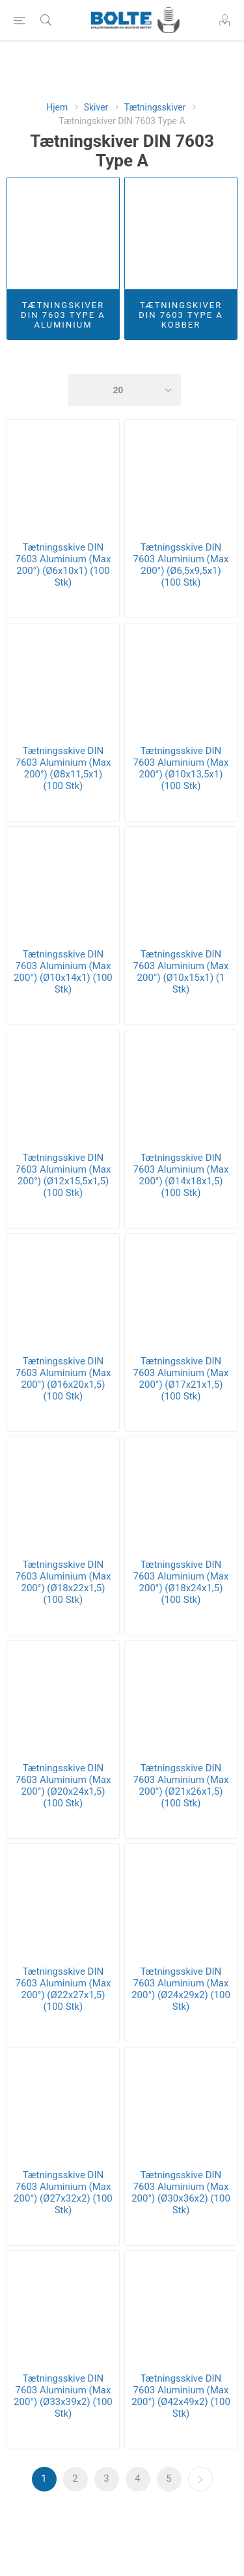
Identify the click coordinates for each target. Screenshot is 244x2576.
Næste (200, 2479)
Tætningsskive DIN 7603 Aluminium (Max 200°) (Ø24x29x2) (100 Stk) (180, 1989)
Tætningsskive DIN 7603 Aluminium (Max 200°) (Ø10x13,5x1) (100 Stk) (181, 768)
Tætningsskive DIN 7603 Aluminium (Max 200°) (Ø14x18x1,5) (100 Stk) (181, 1175)
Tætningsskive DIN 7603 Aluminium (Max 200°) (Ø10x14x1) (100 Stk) (63, 971)
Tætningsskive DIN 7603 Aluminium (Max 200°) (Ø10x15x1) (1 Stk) (181, 971)
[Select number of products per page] (125, 390)
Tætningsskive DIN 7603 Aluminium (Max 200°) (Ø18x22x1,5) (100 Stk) (63, 1582)
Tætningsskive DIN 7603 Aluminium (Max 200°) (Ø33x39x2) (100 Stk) (63, 2396)
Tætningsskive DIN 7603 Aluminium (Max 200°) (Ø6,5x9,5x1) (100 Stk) (181, 564)
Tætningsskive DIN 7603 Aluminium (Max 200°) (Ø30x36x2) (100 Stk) (180, 2192)
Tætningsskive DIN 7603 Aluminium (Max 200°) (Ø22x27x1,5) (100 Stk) (63, 1989)
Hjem (57, 107)
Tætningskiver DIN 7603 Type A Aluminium (63, 315)
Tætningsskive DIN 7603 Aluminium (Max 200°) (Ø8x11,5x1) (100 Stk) (63, 768)
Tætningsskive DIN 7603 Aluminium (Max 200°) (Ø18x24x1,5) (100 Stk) (181, 1582)
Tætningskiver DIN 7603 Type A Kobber (181, 315)
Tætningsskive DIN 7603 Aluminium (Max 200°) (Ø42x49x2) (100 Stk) (180, 2396)
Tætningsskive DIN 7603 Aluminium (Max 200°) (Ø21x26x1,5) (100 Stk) (181, 1785)
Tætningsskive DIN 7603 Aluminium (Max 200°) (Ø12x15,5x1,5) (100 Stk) (63, 1175)
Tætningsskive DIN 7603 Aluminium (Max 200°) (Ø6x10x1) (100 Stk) (63, 564)
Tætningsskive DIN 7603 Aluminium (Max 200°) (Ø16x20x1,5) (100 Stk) (63, 1378)
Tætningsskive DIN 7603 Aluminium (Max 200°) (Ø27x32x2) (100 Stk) (63, 2192)
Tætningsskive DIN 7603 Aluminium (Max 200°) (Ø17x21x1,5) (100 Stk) (181, 1378)
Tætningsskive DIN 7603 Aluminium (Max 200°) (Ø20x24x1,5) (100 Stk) (63, 1785)
